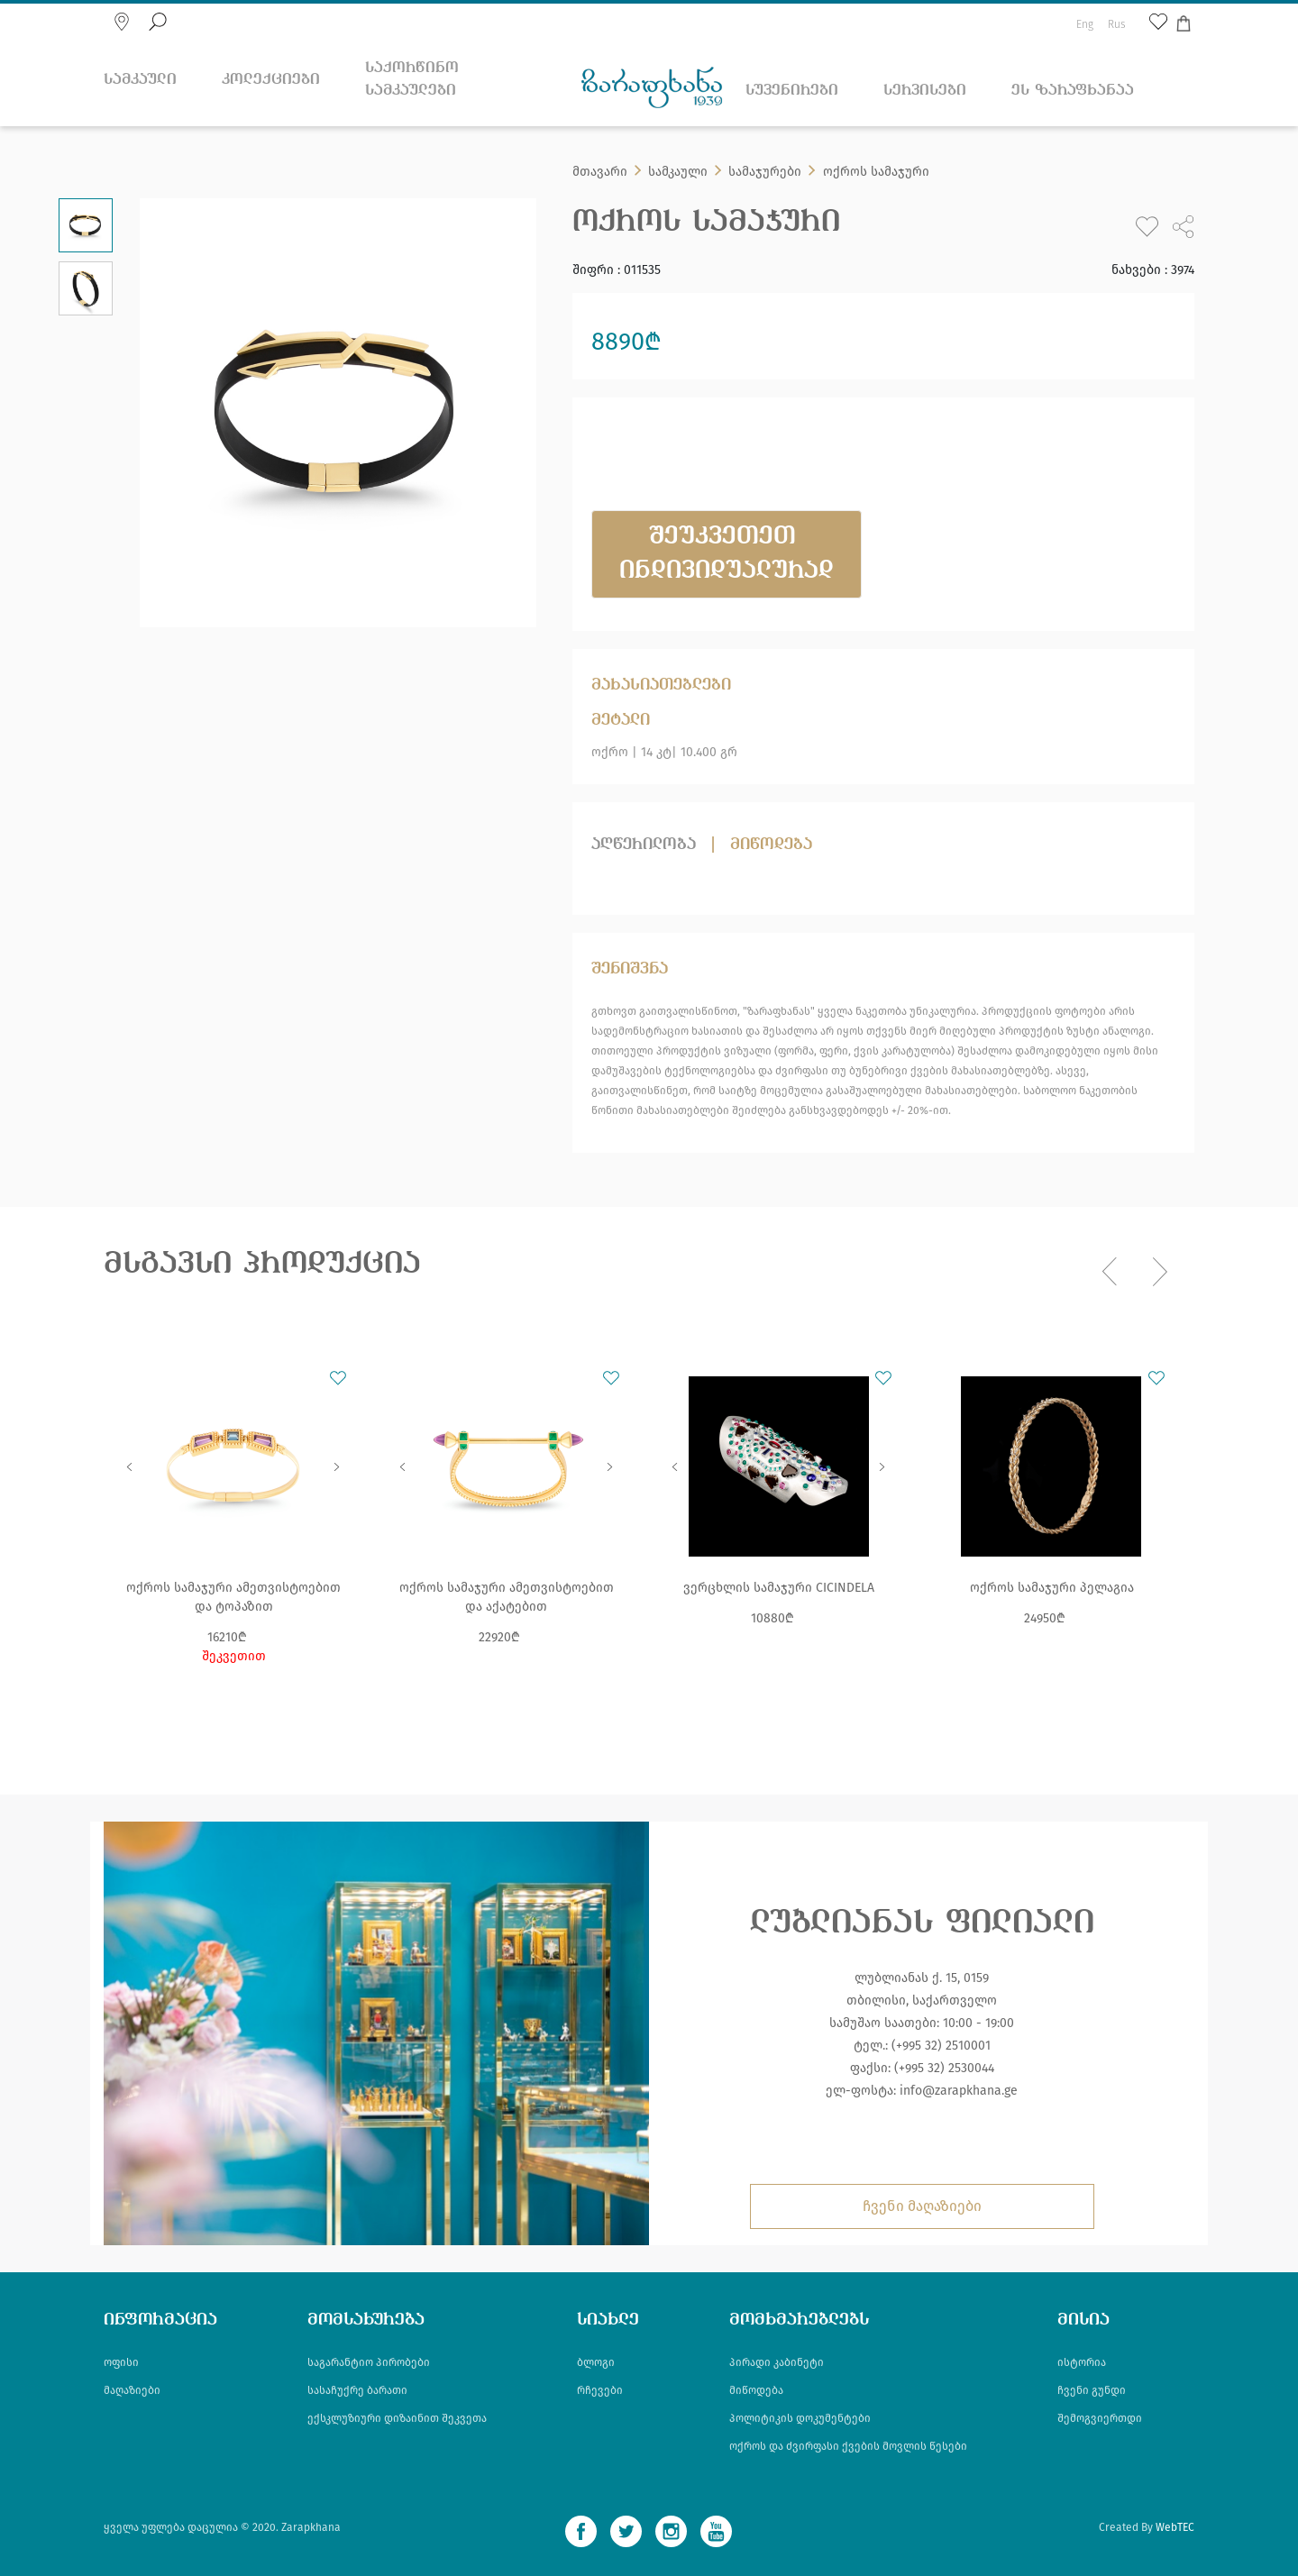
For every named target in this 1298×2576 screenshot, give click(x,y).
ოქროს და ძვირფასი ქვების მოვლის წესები (848, 2446)
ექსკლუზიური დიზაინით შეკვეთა (397, 2418)
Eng (1084, 24)
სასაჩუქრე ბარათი (357, 2390)
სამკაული (140, 79)
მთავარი (599, 171)
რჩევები (600, 2390)
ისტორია (1081, 2362)
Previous (130, 1466)
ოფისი (121, 2362)
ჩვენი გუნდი (1091, 2390)
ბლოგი (596, 2362)
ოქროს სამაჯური (876, 171)
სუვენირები (791, 90)
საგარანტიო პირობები (368, 2362)
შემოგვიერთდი (1099, 2418)
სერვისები (924, 90)
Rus (1117, 24)
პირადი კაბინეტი (776, 2362)
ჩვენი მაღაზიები (922, 2206)
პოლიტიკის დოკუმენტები (800, 2418)
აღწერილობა (643, 845)
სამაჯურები (764, 171)
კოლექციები (271, 79)
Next (337, 1466)
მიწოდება (771, 845)
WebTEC (1175, 2527)
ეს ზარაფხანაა (1072, 90)
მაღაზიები (132, 2390)
